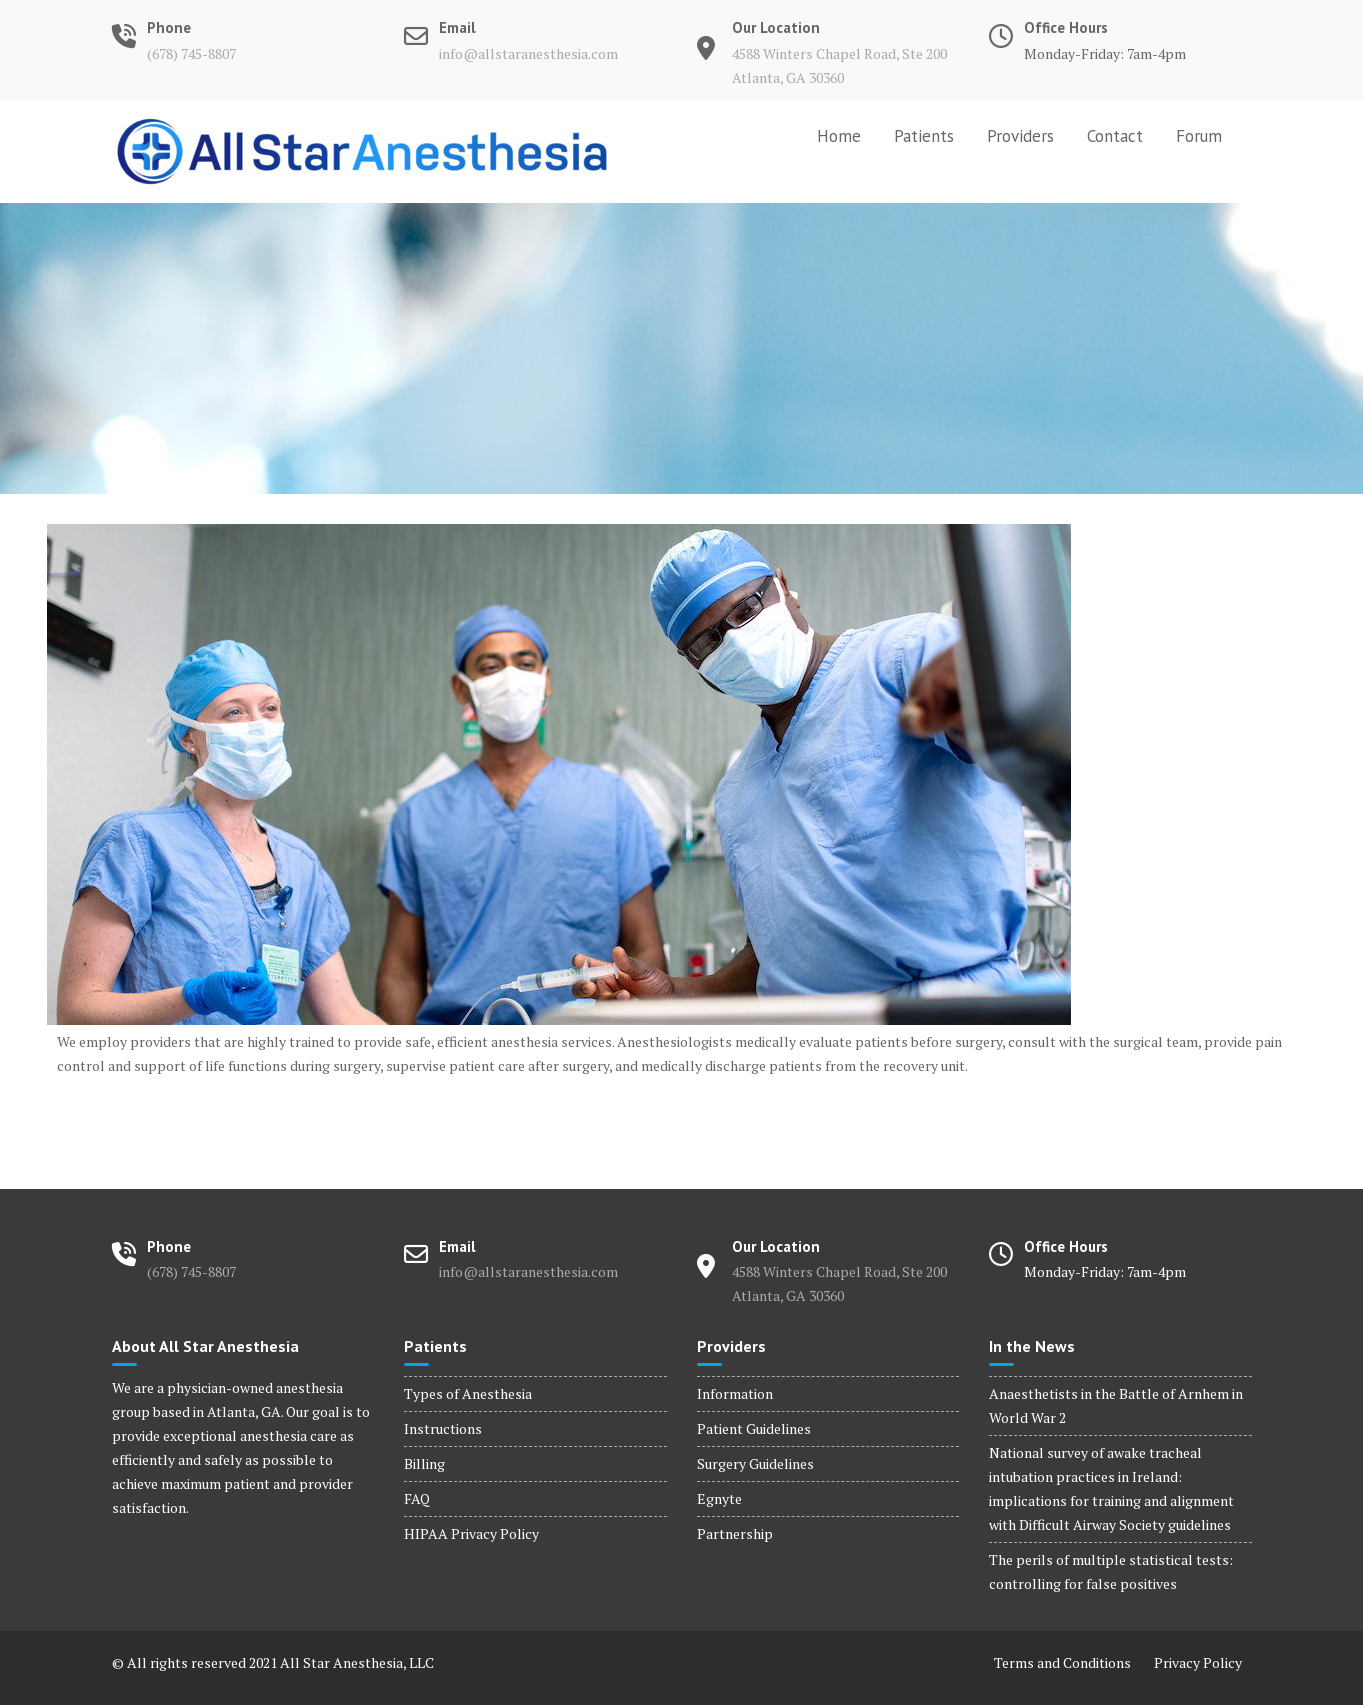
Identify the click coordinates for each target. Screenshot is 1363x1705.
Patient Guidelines (754, 1428)
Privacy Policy (1198, 1662)
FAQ (417, 1498)
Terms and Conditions (1062, 1662)
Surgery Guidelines (755, 1463)
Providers (1020, 136)
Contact (1115, 136)
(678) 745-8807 (191, 53)
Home (839, 136)
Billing (424, 1463)
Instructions (443, 1428)
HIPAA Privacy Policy (471, 1533)
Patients (924, 136)
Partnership (735, 1533)
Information (735, 1393)
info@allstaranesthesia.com (528, 53)
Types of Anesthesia (468, 1393)
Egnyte (719, 1498)
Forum (1199, 136)
